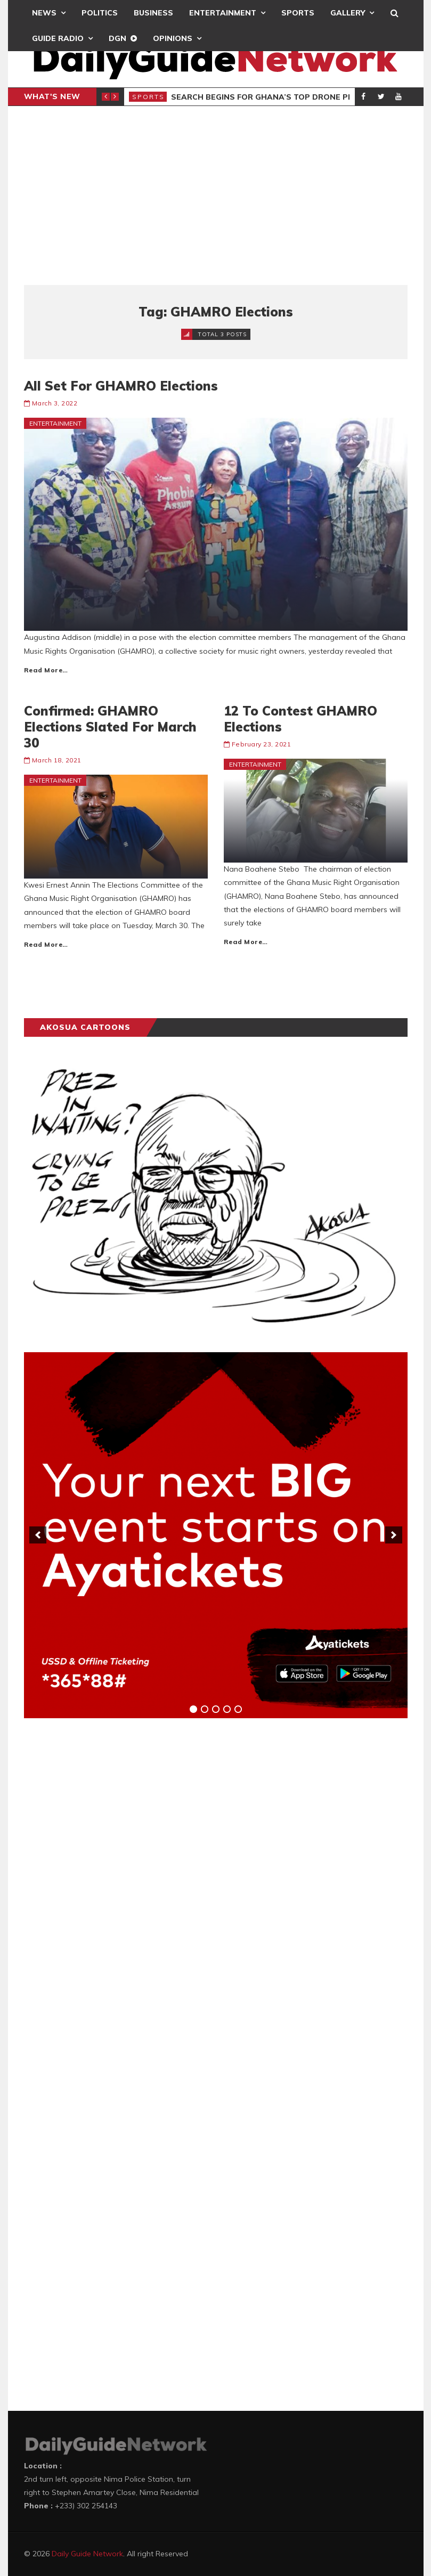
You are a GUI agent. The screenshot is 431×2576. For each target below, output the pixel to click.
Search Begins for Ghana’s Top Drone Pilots (270, 97)
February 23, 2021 (261, 744)
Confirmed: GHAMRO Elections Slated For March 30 (110, 727)
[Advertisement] (216, 195)
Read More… (46, 670)
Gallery (347, 13)
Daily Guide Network (87, 2553)
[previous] (37, 1534)
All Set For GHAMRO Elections (121, 386)
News (44, 13)
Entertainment (222, 13)
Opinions (172, 38)
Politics (100, 13)
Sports (297, 13)
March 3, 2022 (55, 403)
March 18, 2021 (57, 760)
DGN (117, 38)
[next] (393, 1534)
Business (153, 13)
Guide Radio (58, 38)
